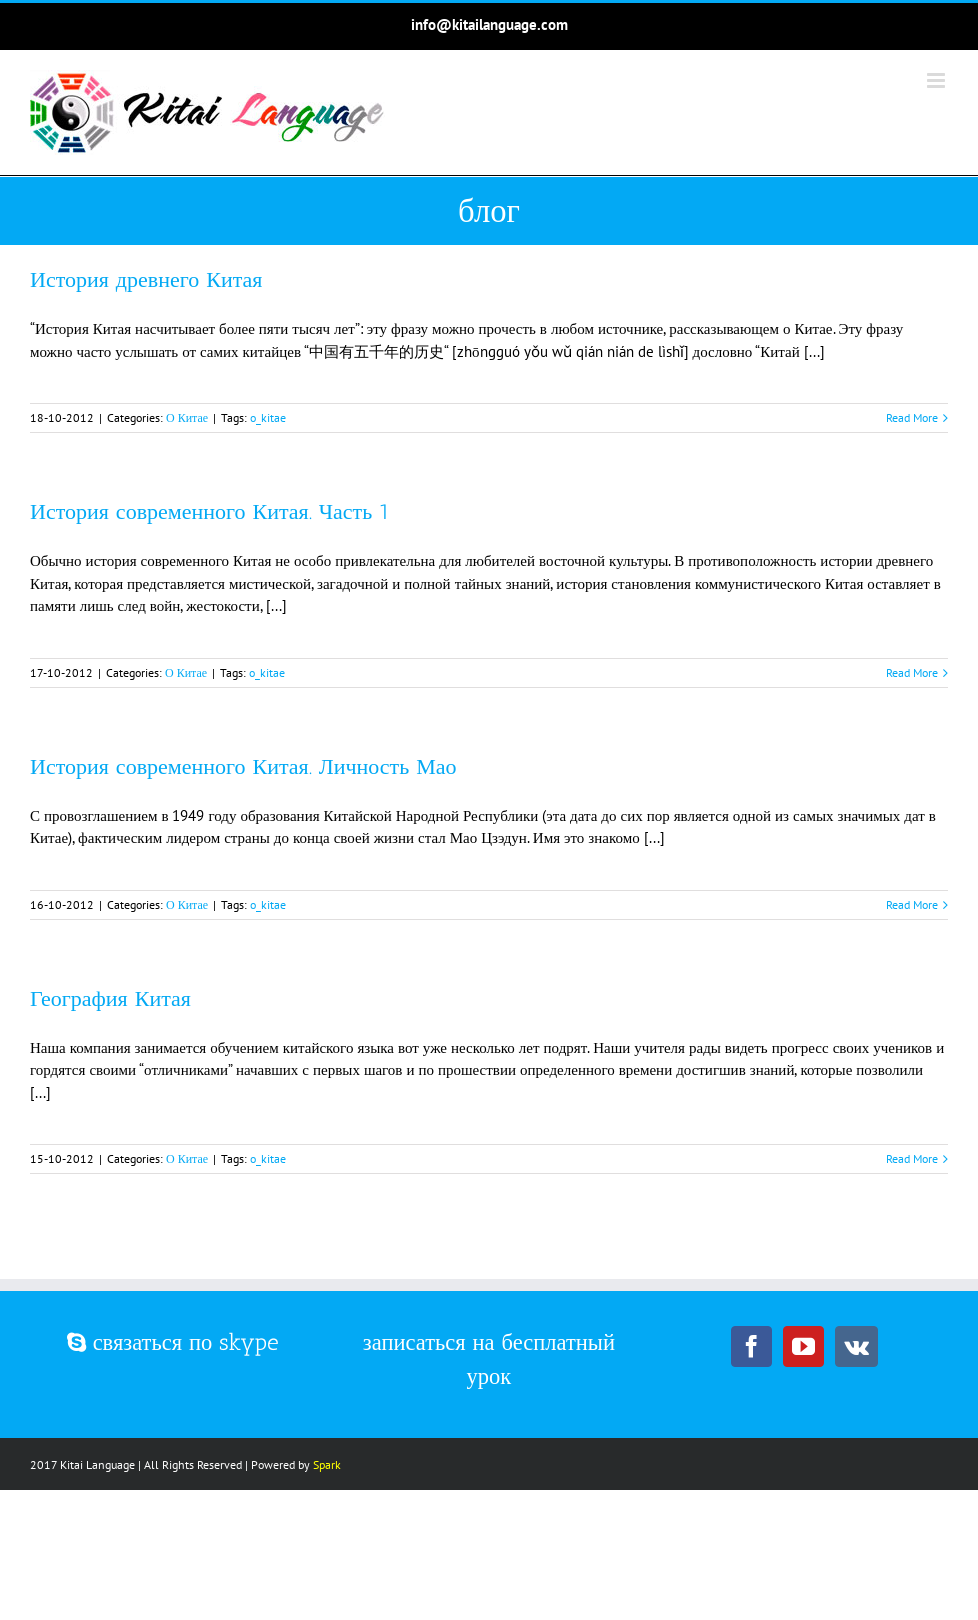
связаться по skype (173, 1342)
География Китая (110, 998)
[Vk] (856, 1346)
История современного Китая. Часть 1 (210, 511)
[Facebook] (751, 1346)
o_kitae (268, 417)
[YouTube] (803, 1346)
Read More (912, 417)
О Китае (187, 417)
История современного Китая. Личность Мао (243, 766)
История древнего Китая (146, 279)
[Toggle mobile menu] (937, 80)
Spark (327, 1464)
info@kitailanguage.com (489, 24)
